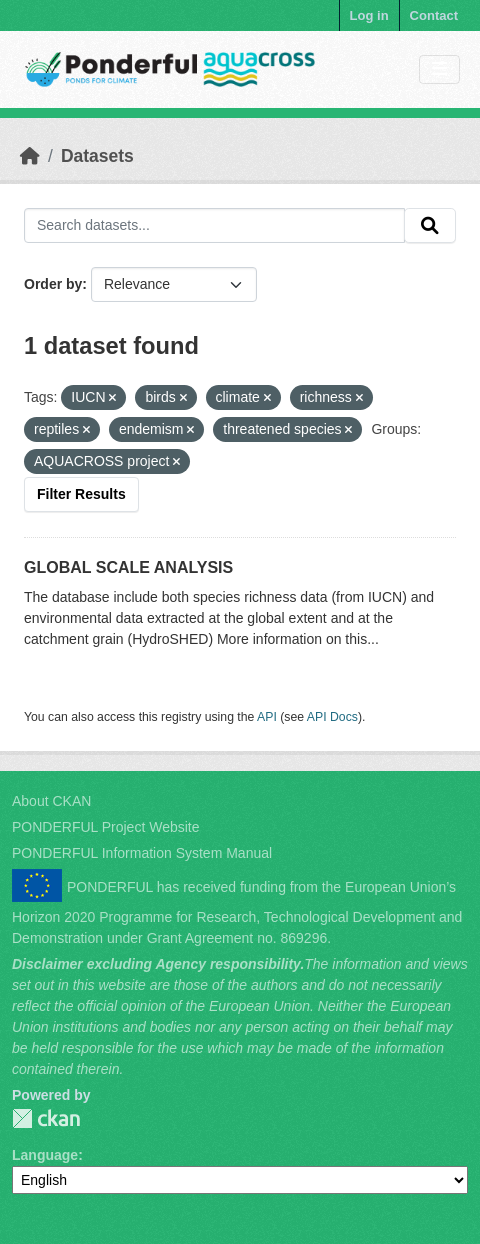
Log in (369, 15)
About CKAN (51, 801)
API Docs (332, 717)
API (267, 717)
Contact (434, 15)
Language (45, 1155)
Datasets (97, 156)
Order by (53, 284)
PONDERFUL (46, 1118)
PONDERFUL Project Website (106, 827)
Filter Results (81, 494)
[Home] (30, 156)
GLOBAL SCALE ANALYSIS (128, 567)
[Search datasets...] (214, 226)
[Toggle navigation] (439, 69)
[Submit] (430, 226)
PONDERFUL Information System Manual (142, 853)
